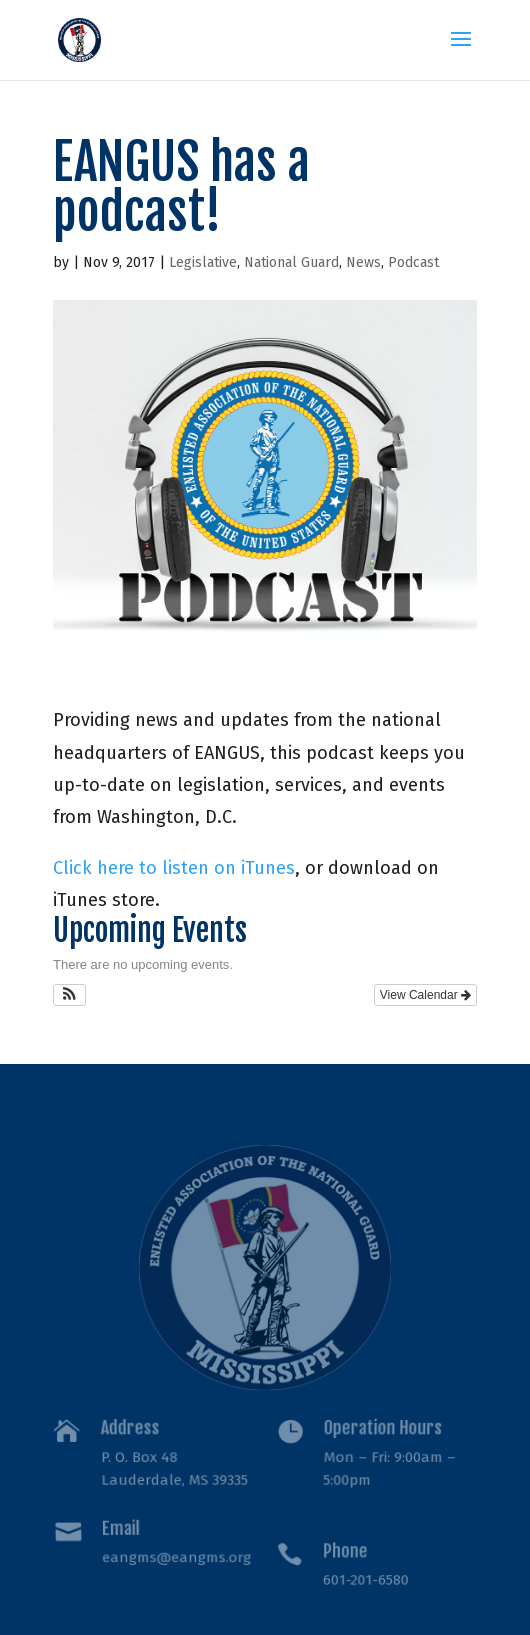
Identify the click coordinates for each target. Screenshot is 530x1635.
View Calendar (425, 995)
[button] (69, 995)
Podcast (413, 262)
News (363, 262)
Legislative (203, 262)
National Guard (291, 262)
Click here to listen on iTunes (174, 868)
